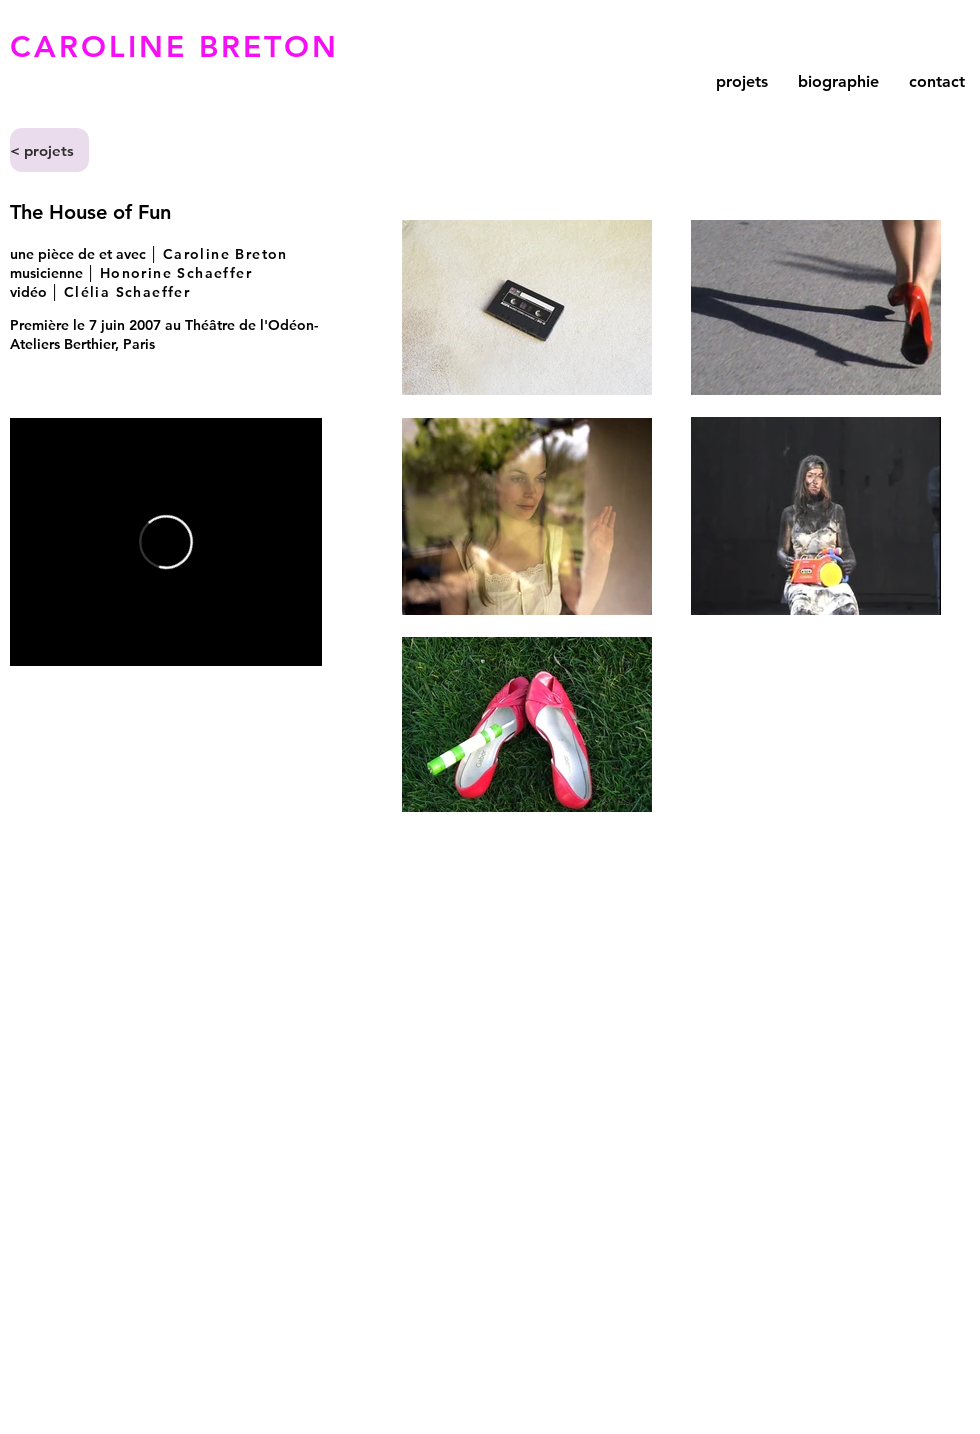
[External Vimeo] (166, 542)
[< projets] (49, 150)
